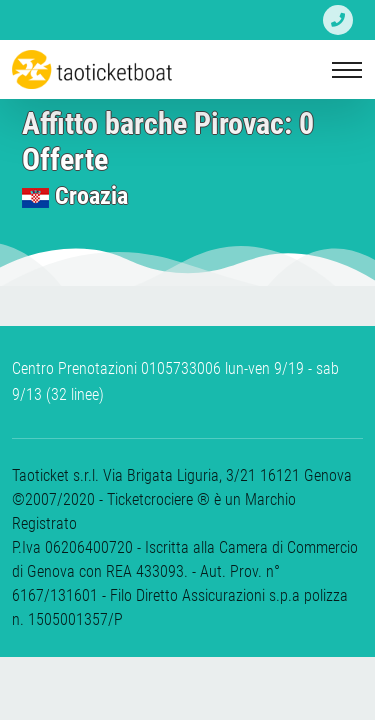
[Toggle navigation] (347, 70)
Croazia (91, 196)
